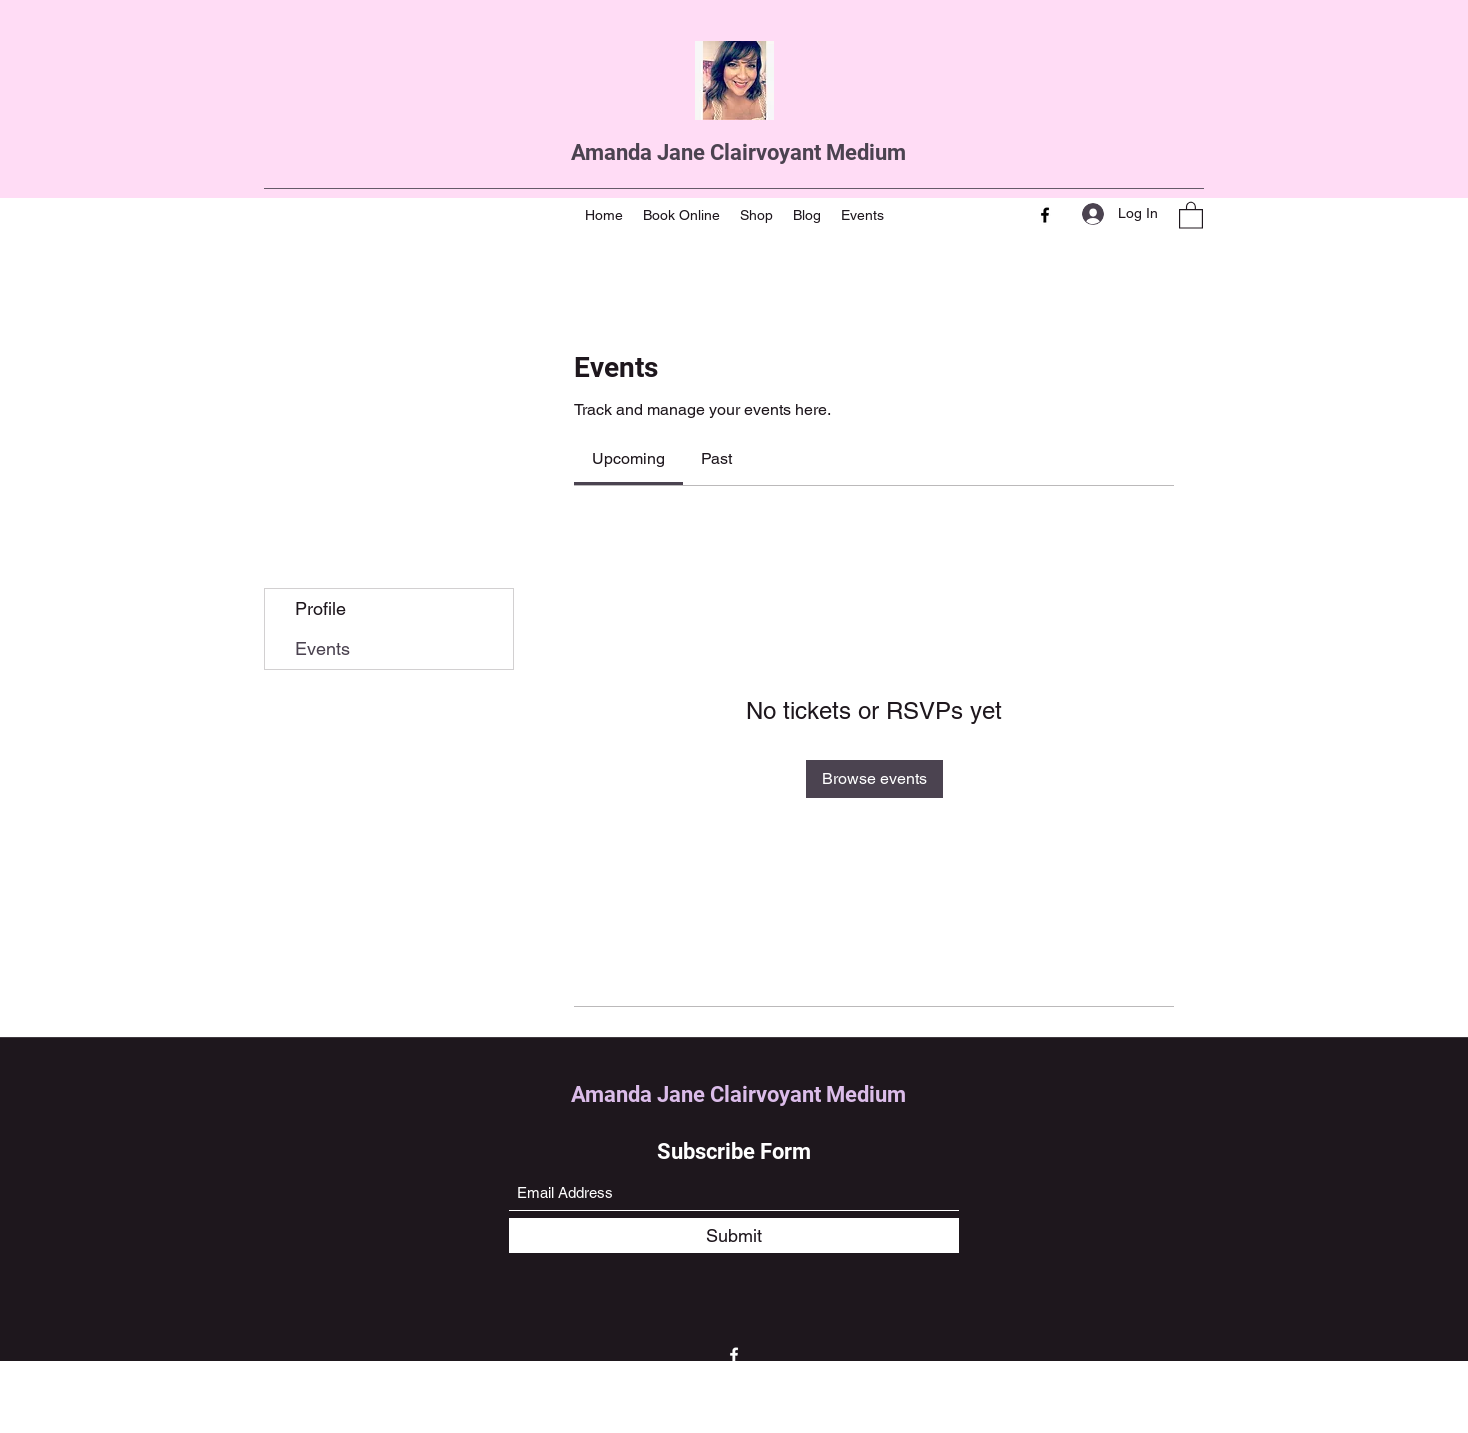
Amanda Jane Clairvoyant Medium (738, 152)
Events (322, 648)
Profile (320, 608)
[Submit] (734, 1235)
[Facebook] (1045, 215)
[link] (628, 458)
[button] (1191, 214)
